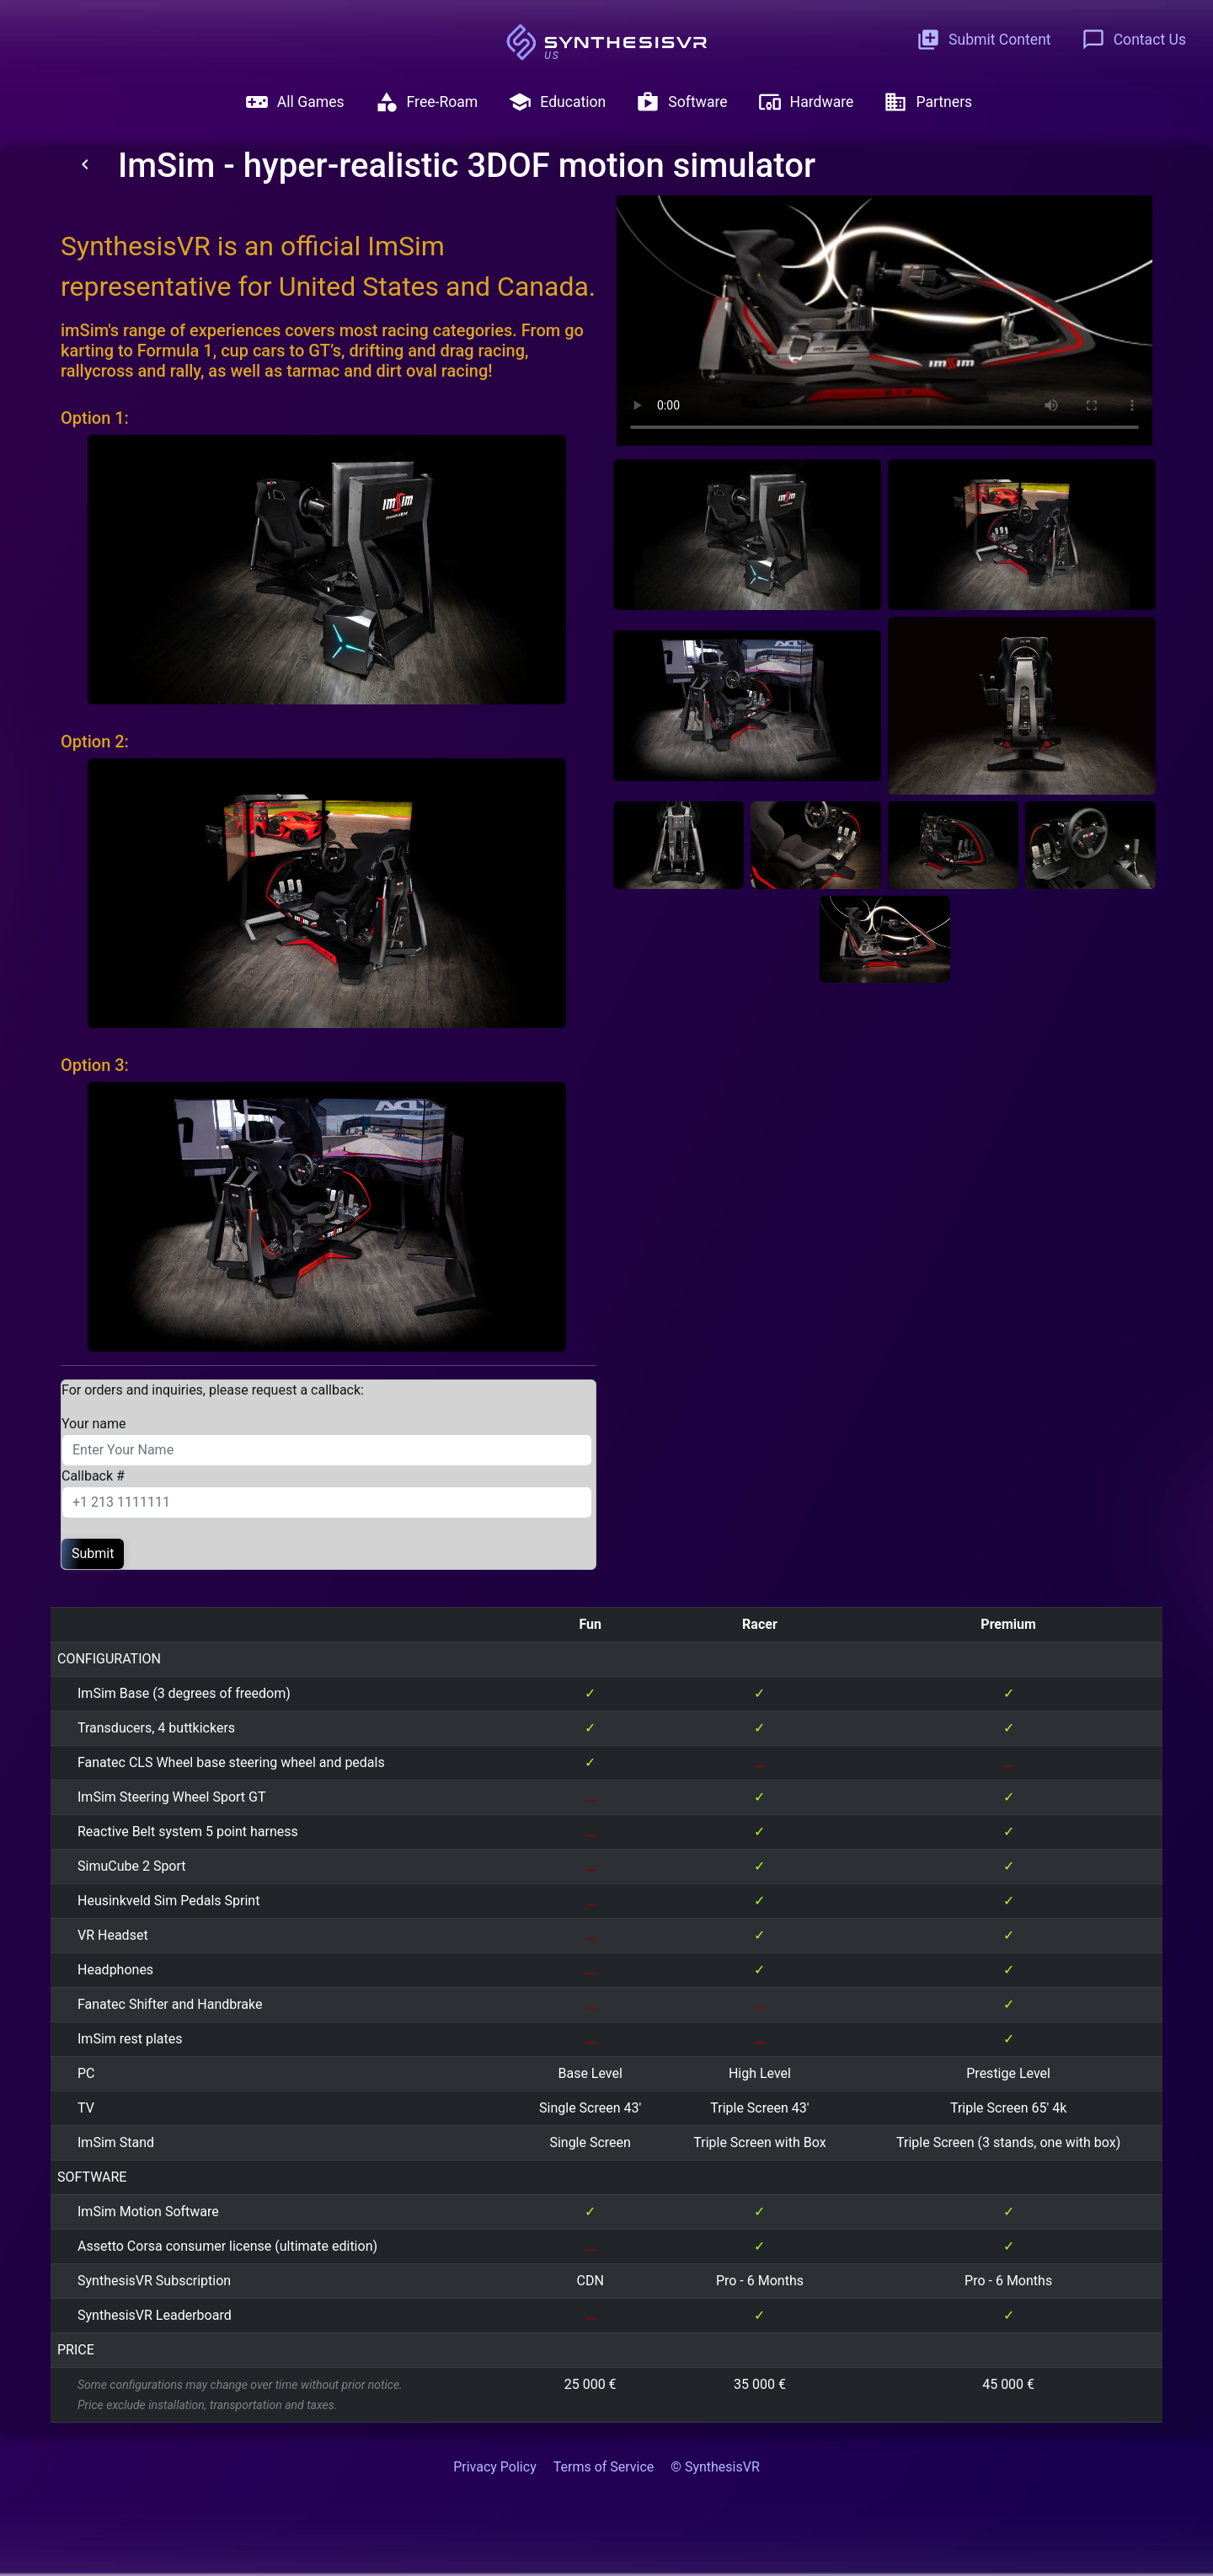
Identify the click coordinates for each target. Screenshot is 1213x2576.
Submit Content (983, 39)
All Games (295, 102)
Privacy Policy (495, 2467)
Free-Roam (426, 102)
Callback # (93, 1476)
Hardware (806, 102)
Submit (93, 1553)
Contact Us (1134, 39)
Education (557, 102)
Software (681, 102)
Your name (93, 1424)
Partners (928, 102)
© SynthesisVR (715, 2467)
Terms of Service (604, 2467)
